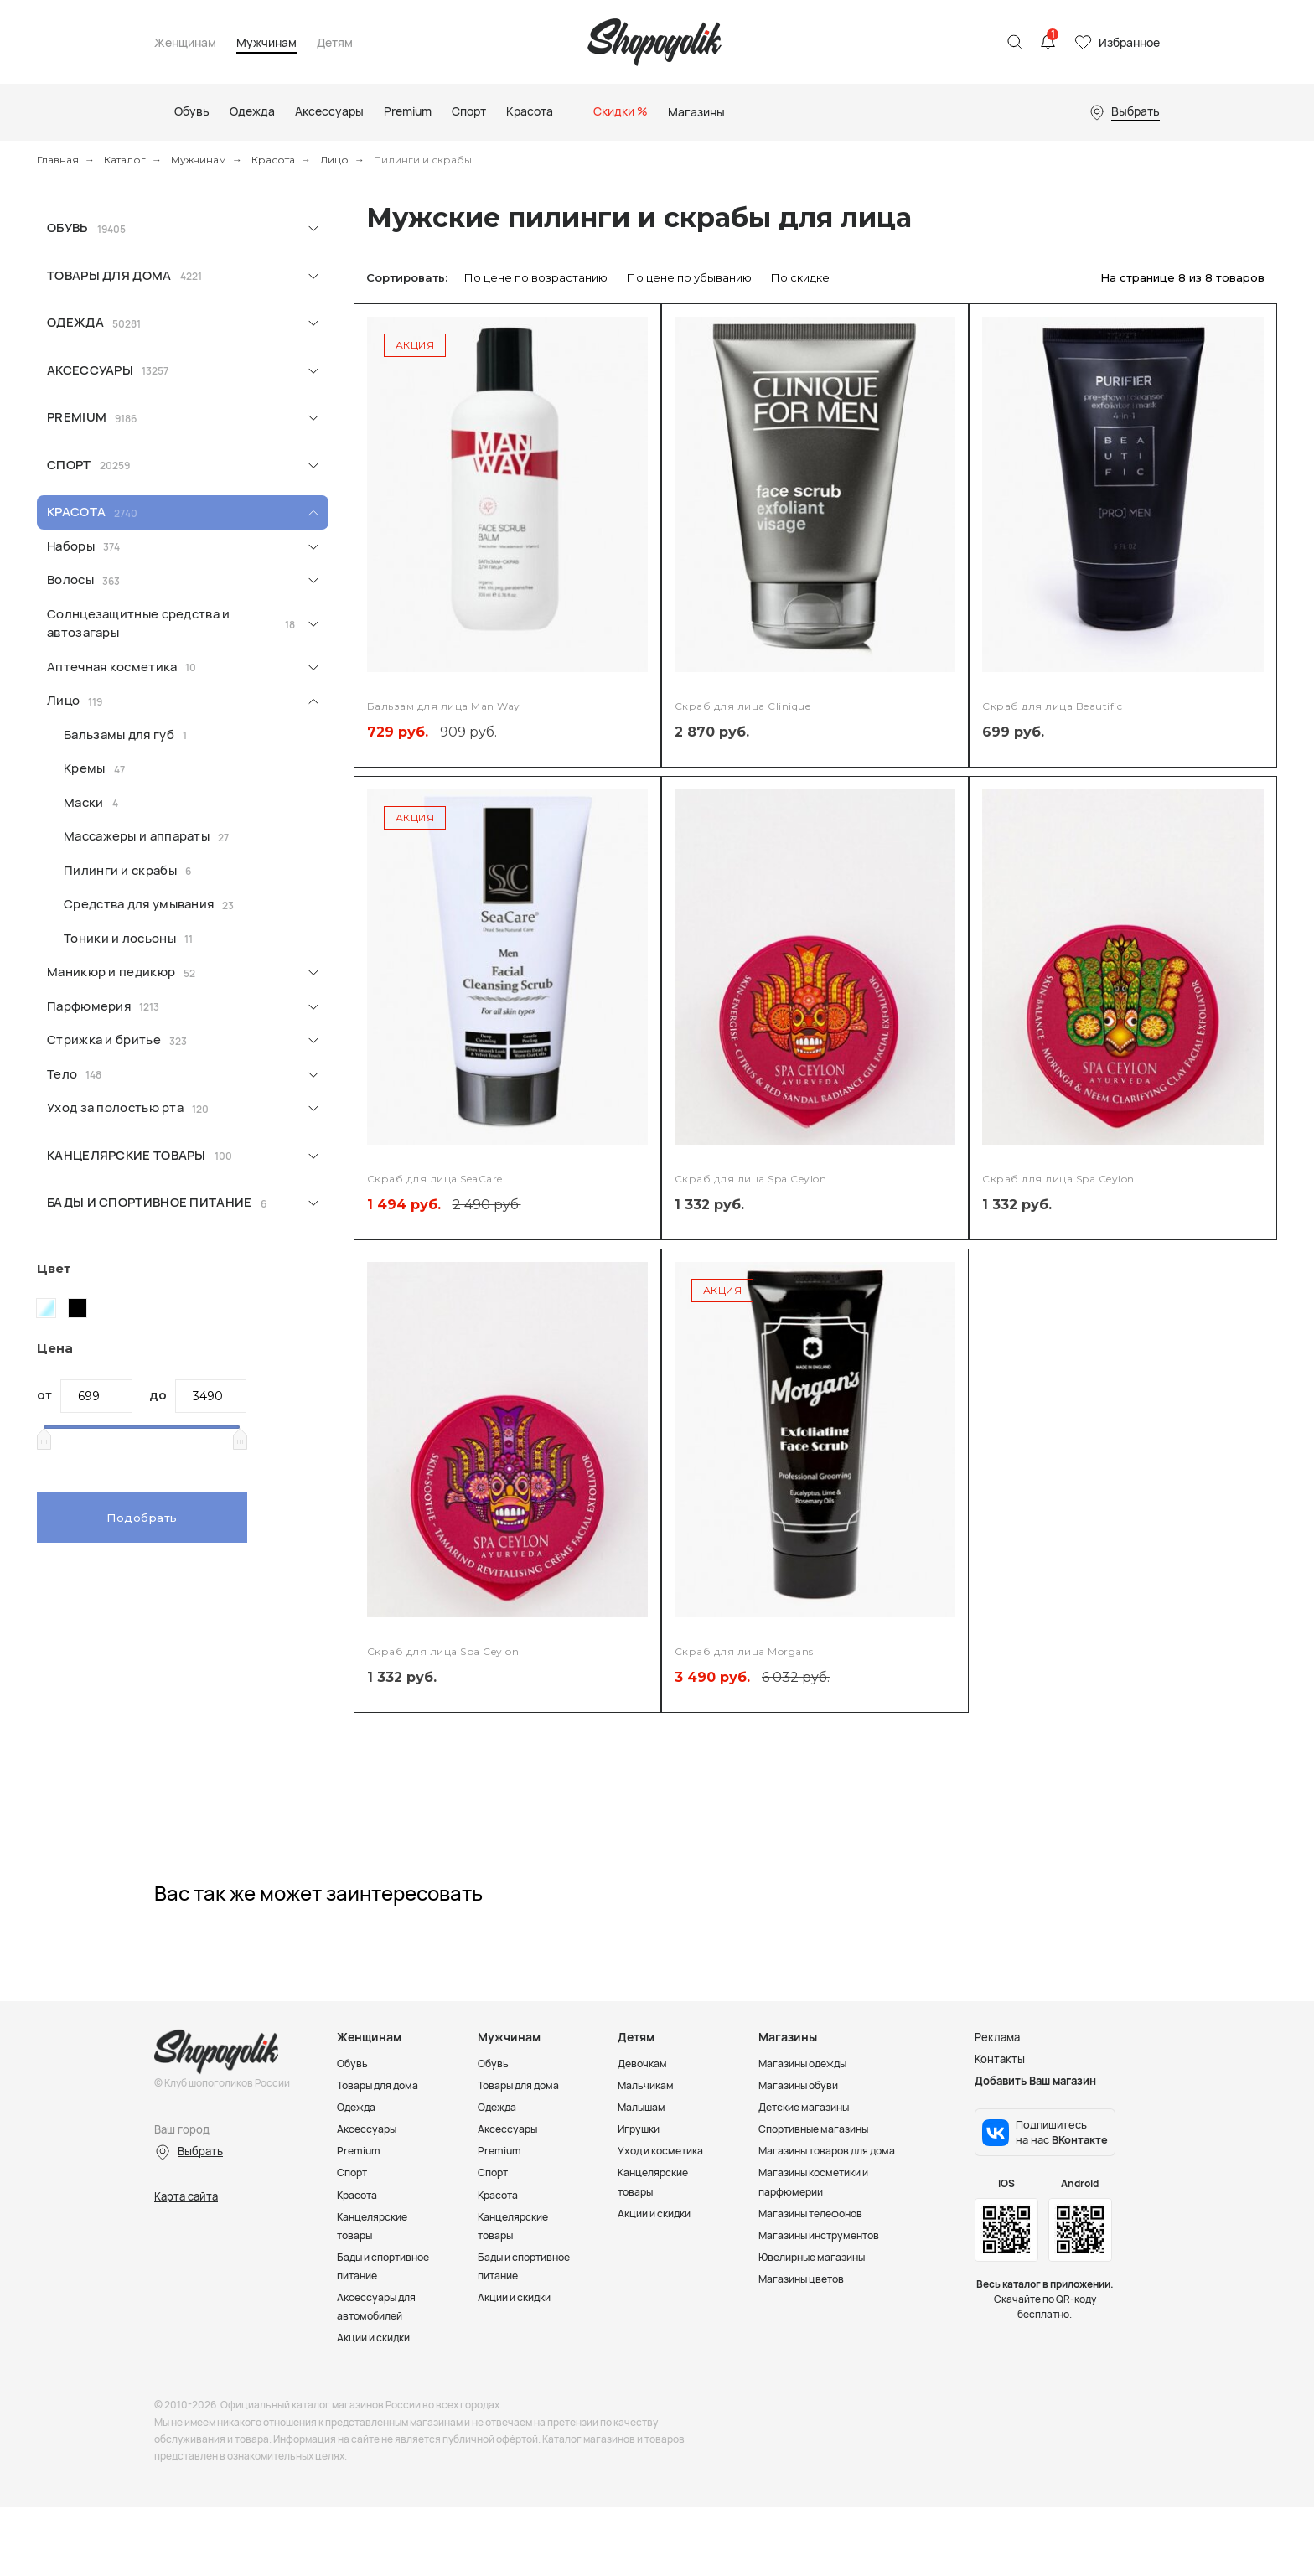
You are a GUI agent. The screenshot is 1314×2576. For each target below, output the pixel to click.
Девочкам (644, 2063)
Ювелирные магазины (817, 2256)
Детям (335, 43)
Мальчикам (647, 2084)
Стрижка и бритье (104, 1039)
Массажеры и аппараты (137, 836)
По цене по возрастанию (536, 277)
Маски (84, 802)
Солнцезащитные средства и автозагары (138, 623)
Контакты (1000, 2058)
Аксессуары (90, 370)
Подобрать (142, 1517)
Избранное (1129, 42)
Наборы (71, 546)
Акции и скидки (378, 2355)
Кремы (85, 768)
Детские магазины (808, 2106)
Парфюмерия (89, 1006)
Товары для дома (109, 275)
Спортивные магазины (818, 2128)
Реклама (997, 2037)
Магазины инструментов (824, 2234)
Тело (62, 1074)
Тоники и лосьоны (120, 938)
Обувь (68, 227)
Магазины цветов (804, 2278)
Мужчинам (266, 43)
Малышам (643, 2106)
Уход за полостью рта (115, 1107)
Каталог (125, 159)
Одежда (75, 322)
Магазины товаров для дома (833, 2150)
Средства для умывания (139, 904)
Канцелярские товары (126, 1155)
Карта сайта (186, 2196)
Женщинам (185, 43)
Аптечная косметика (112, 666)
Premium (76, 417)
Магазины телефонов (816, 2213)
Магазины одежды (807, 2063)
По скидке (800, 277)
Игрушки (641, 2128)
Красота (273, 159)
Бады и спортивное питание (149, 1202)
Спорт (69, 464)
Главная (58, 159)
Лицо (334, 159)
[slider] (43, 1439)
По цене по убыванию (689, 277)
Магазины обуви (802, 2084)
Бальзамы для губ (119, 734)
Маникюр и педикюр (111, 971)
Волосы (70, 579)
